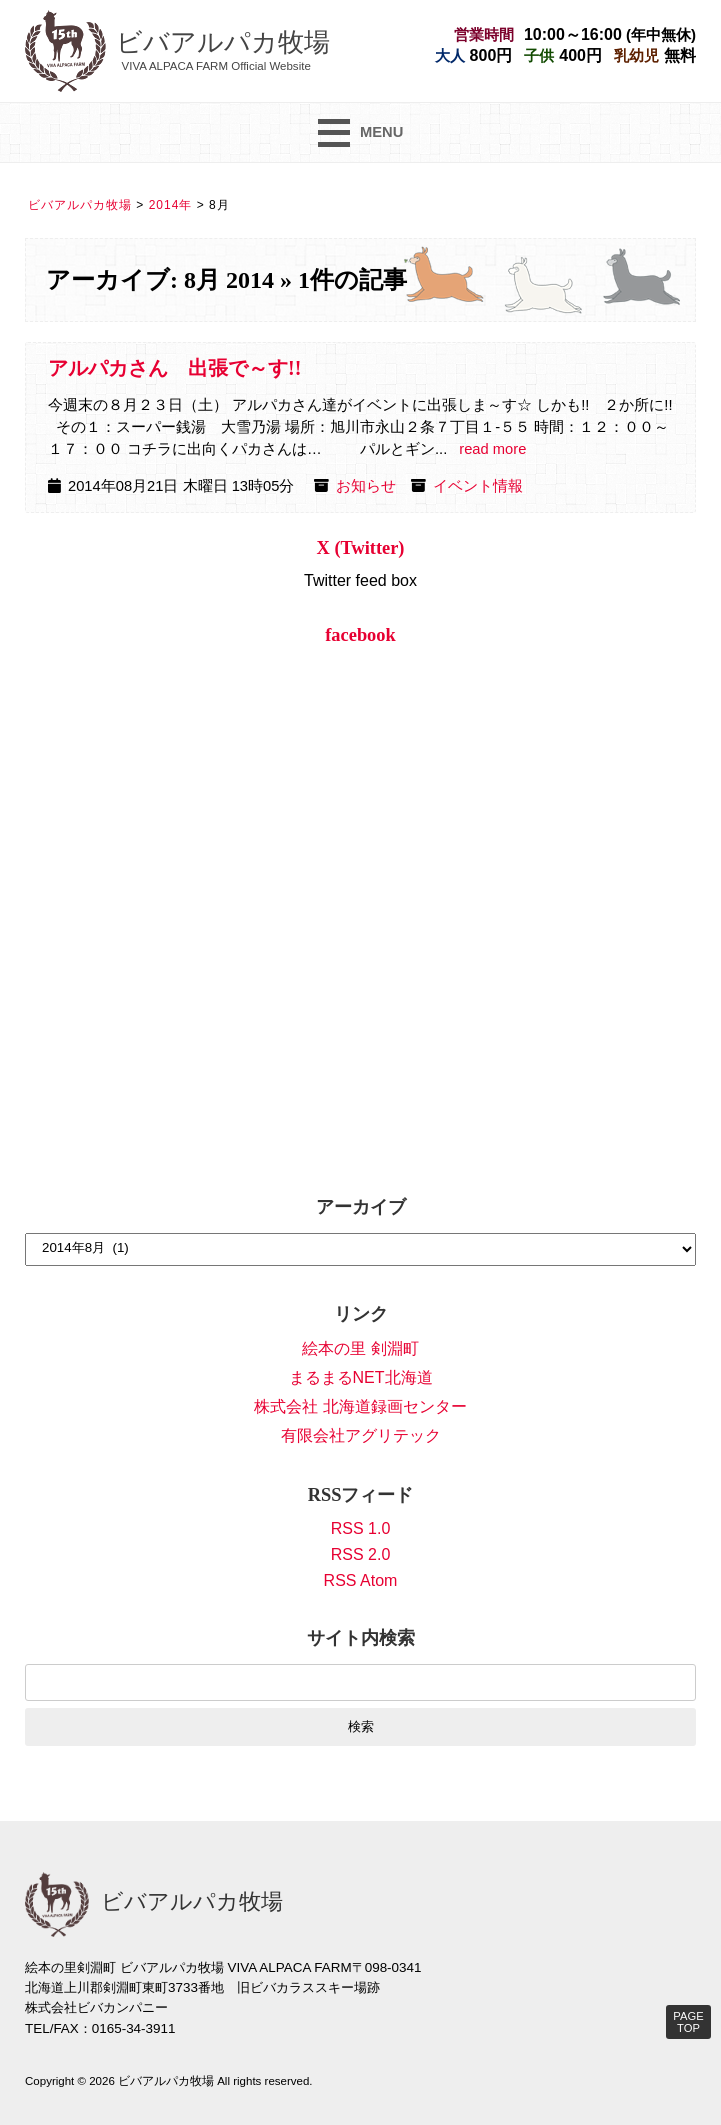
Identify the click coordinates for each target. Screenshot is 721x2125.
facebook (360, 635)
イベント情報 (478, 486)
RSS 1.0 (361, 1528)
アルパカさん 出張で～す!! (174, 368)
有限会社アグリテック (361, 1435)
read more (492, 449)
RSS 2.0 (361, 1554)
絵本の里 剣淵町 (360, 1348)
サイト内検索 (361, 1638)
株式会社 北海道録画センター (360, 1406)
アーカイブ (361, 1207)
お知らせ (366, 486)
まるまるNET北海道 (361, 1377)
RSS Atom (361, 1580)
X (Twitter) (361, 548)
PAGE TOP (688, 2022)
